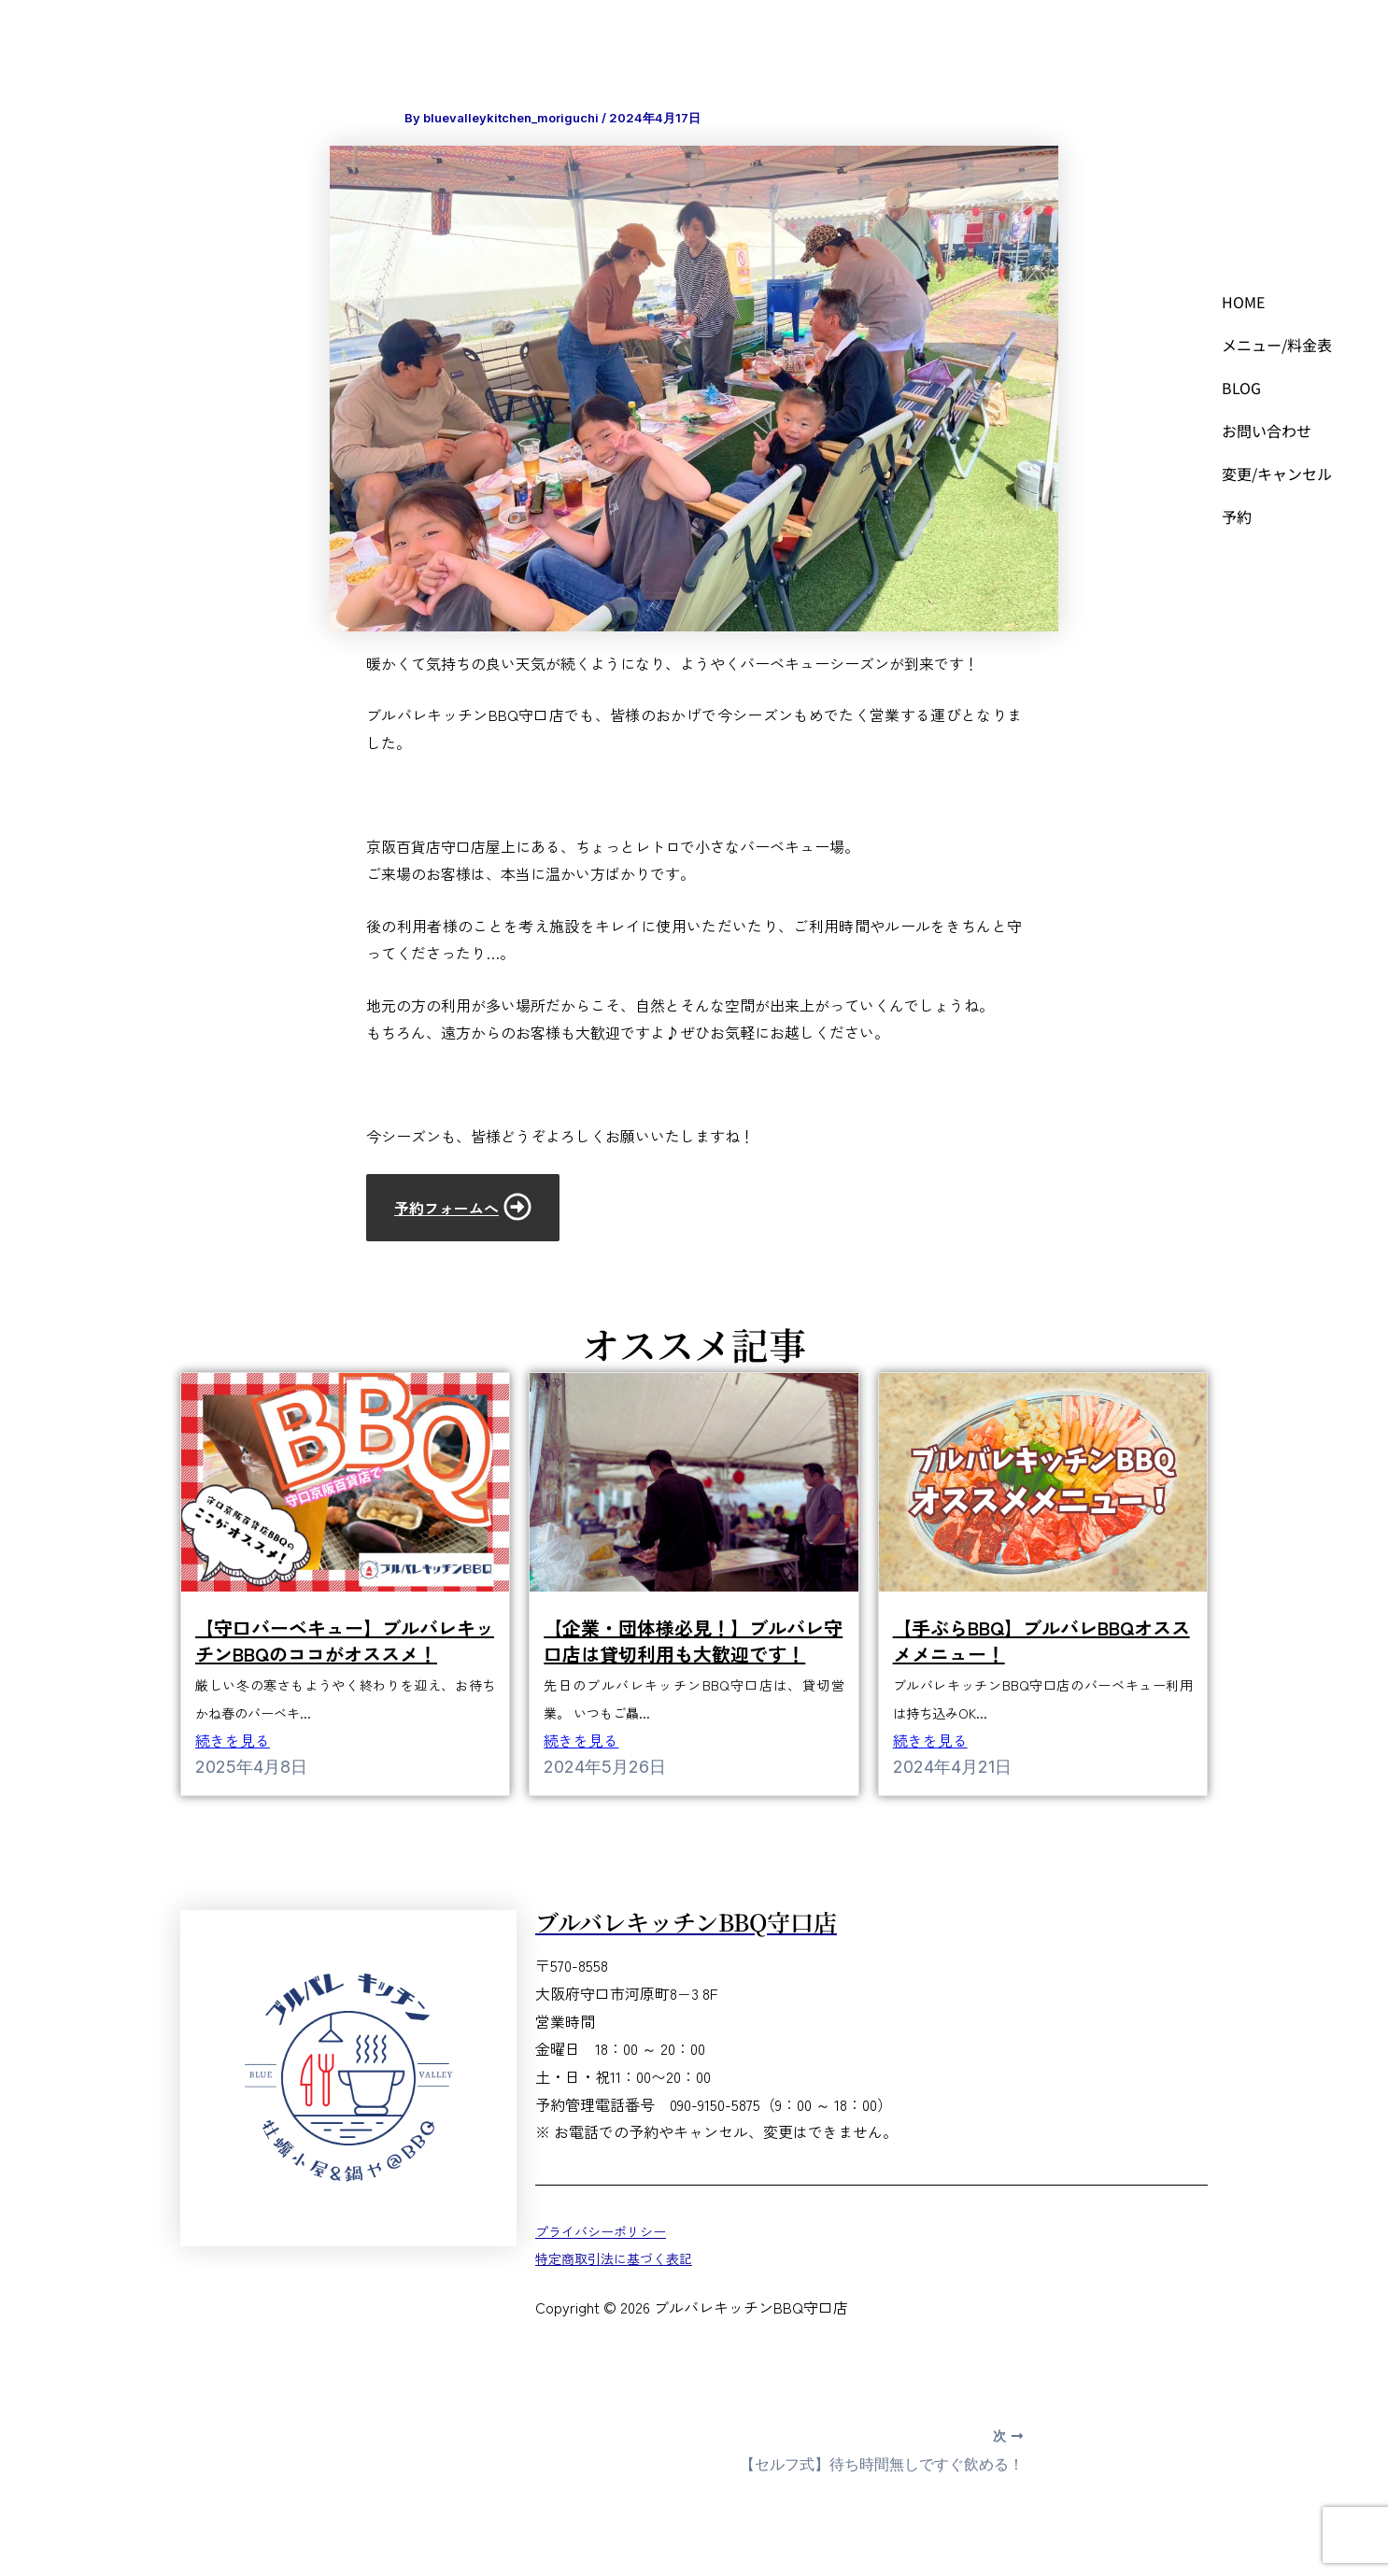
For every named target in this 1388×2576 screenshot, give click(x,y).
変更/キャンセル (1277, 473)
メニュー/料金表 (1277, 344)
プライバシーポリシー (600, 2230)
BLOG (1241, 387)
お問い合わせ (1266, 430)
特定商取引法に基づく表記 (613, 2258)
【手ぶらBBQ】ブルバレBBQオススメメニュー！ (1041, 1640)
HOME (1244, 301)
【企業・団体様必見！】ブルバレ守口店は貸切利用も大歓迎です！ (693, 1640)
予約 (1237, 516)
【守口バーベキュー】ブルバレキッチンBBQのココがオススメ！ (344, 1640)
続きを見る (232, 1740)
